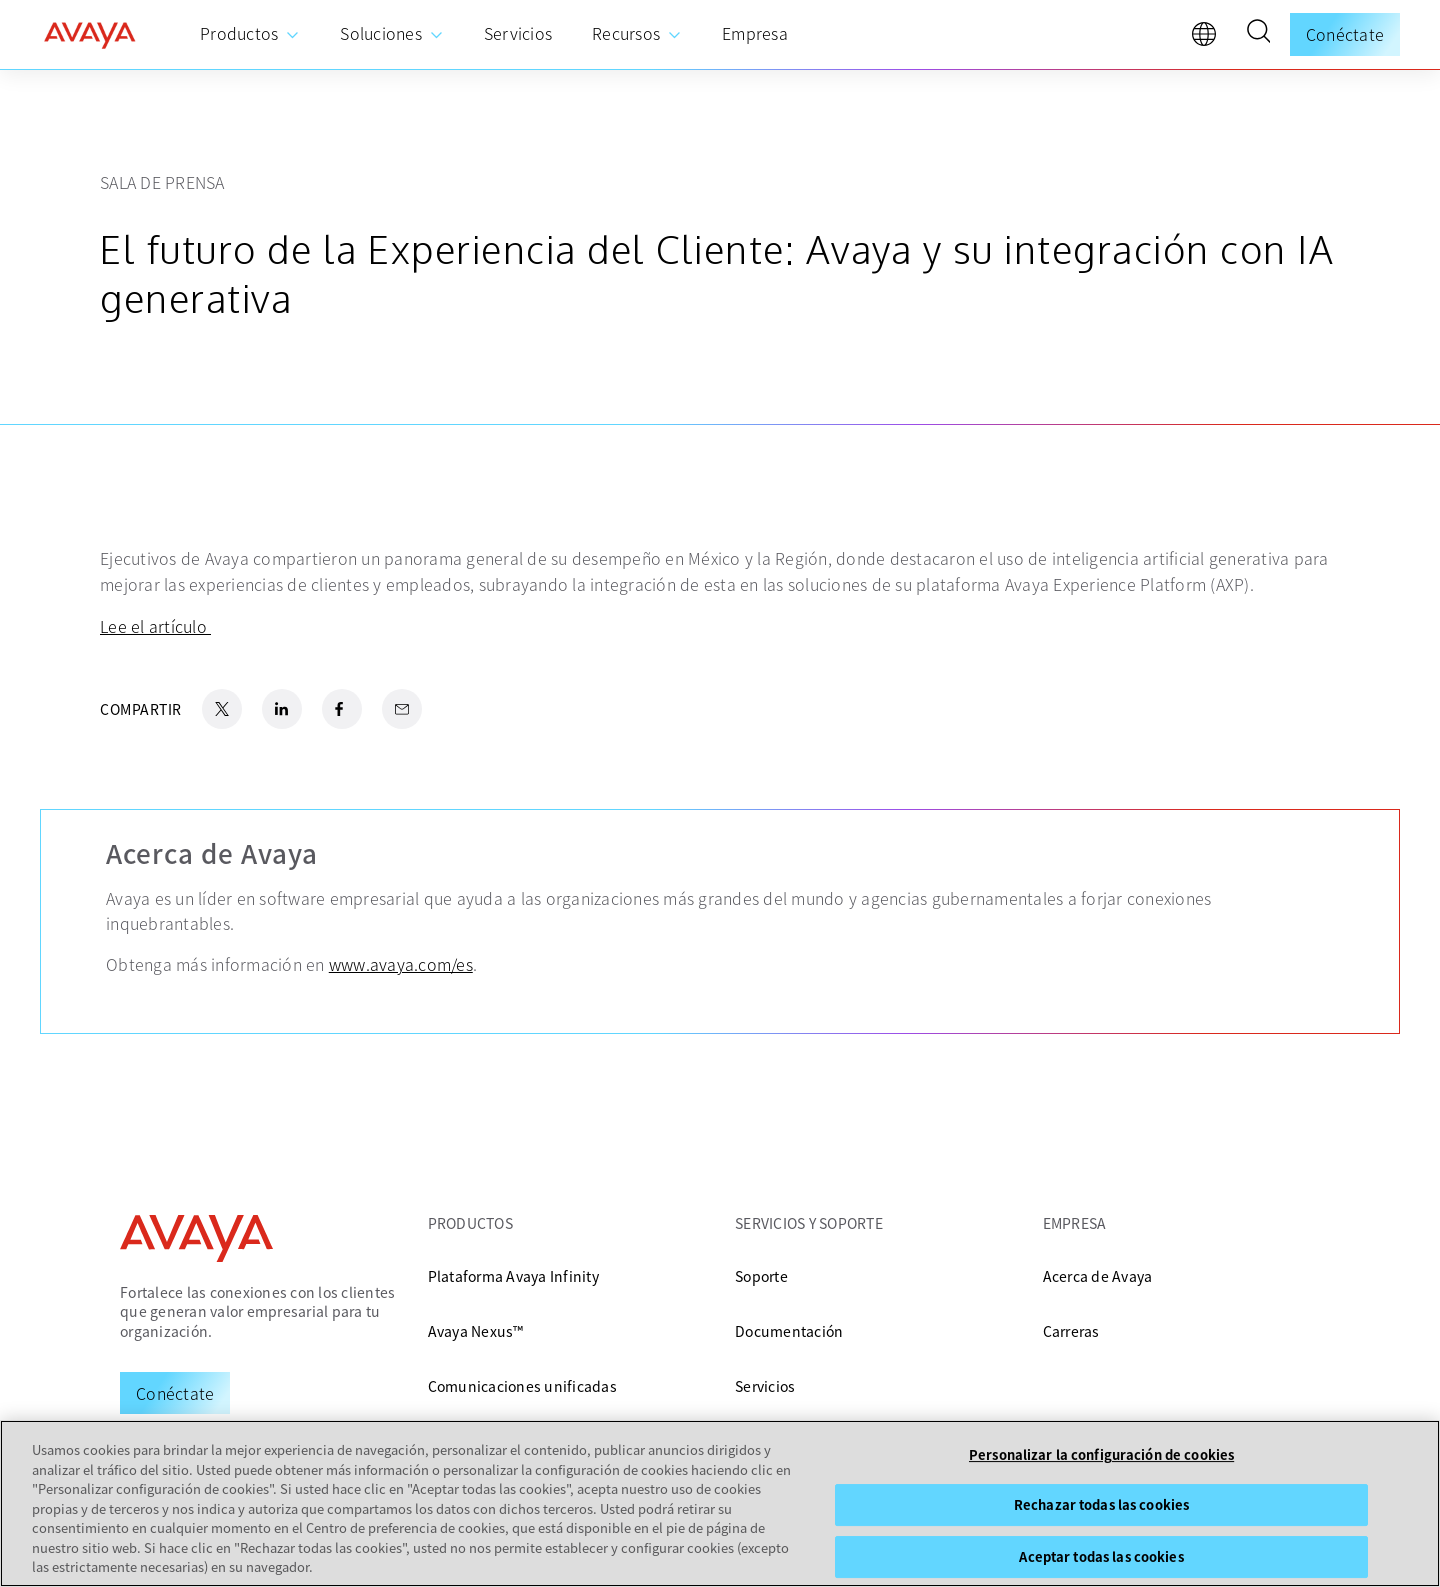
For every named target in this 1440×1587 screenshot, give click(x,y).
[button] (1258, 34)
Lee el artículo (155, 626)
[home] (90, 35)
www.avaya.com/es (401, 964)
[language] (1209, 39)
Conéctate (1345, 34)
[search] (1258, 34)
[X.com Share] (222, 709)
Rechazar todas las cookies (1101, 1504)
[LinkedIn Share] (282, 709)
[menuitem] (250, 34)
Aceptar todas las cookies (1101, 1556)
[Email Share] (402, 709)
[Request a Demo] (175, 1393)
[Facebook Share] (342, 709)
